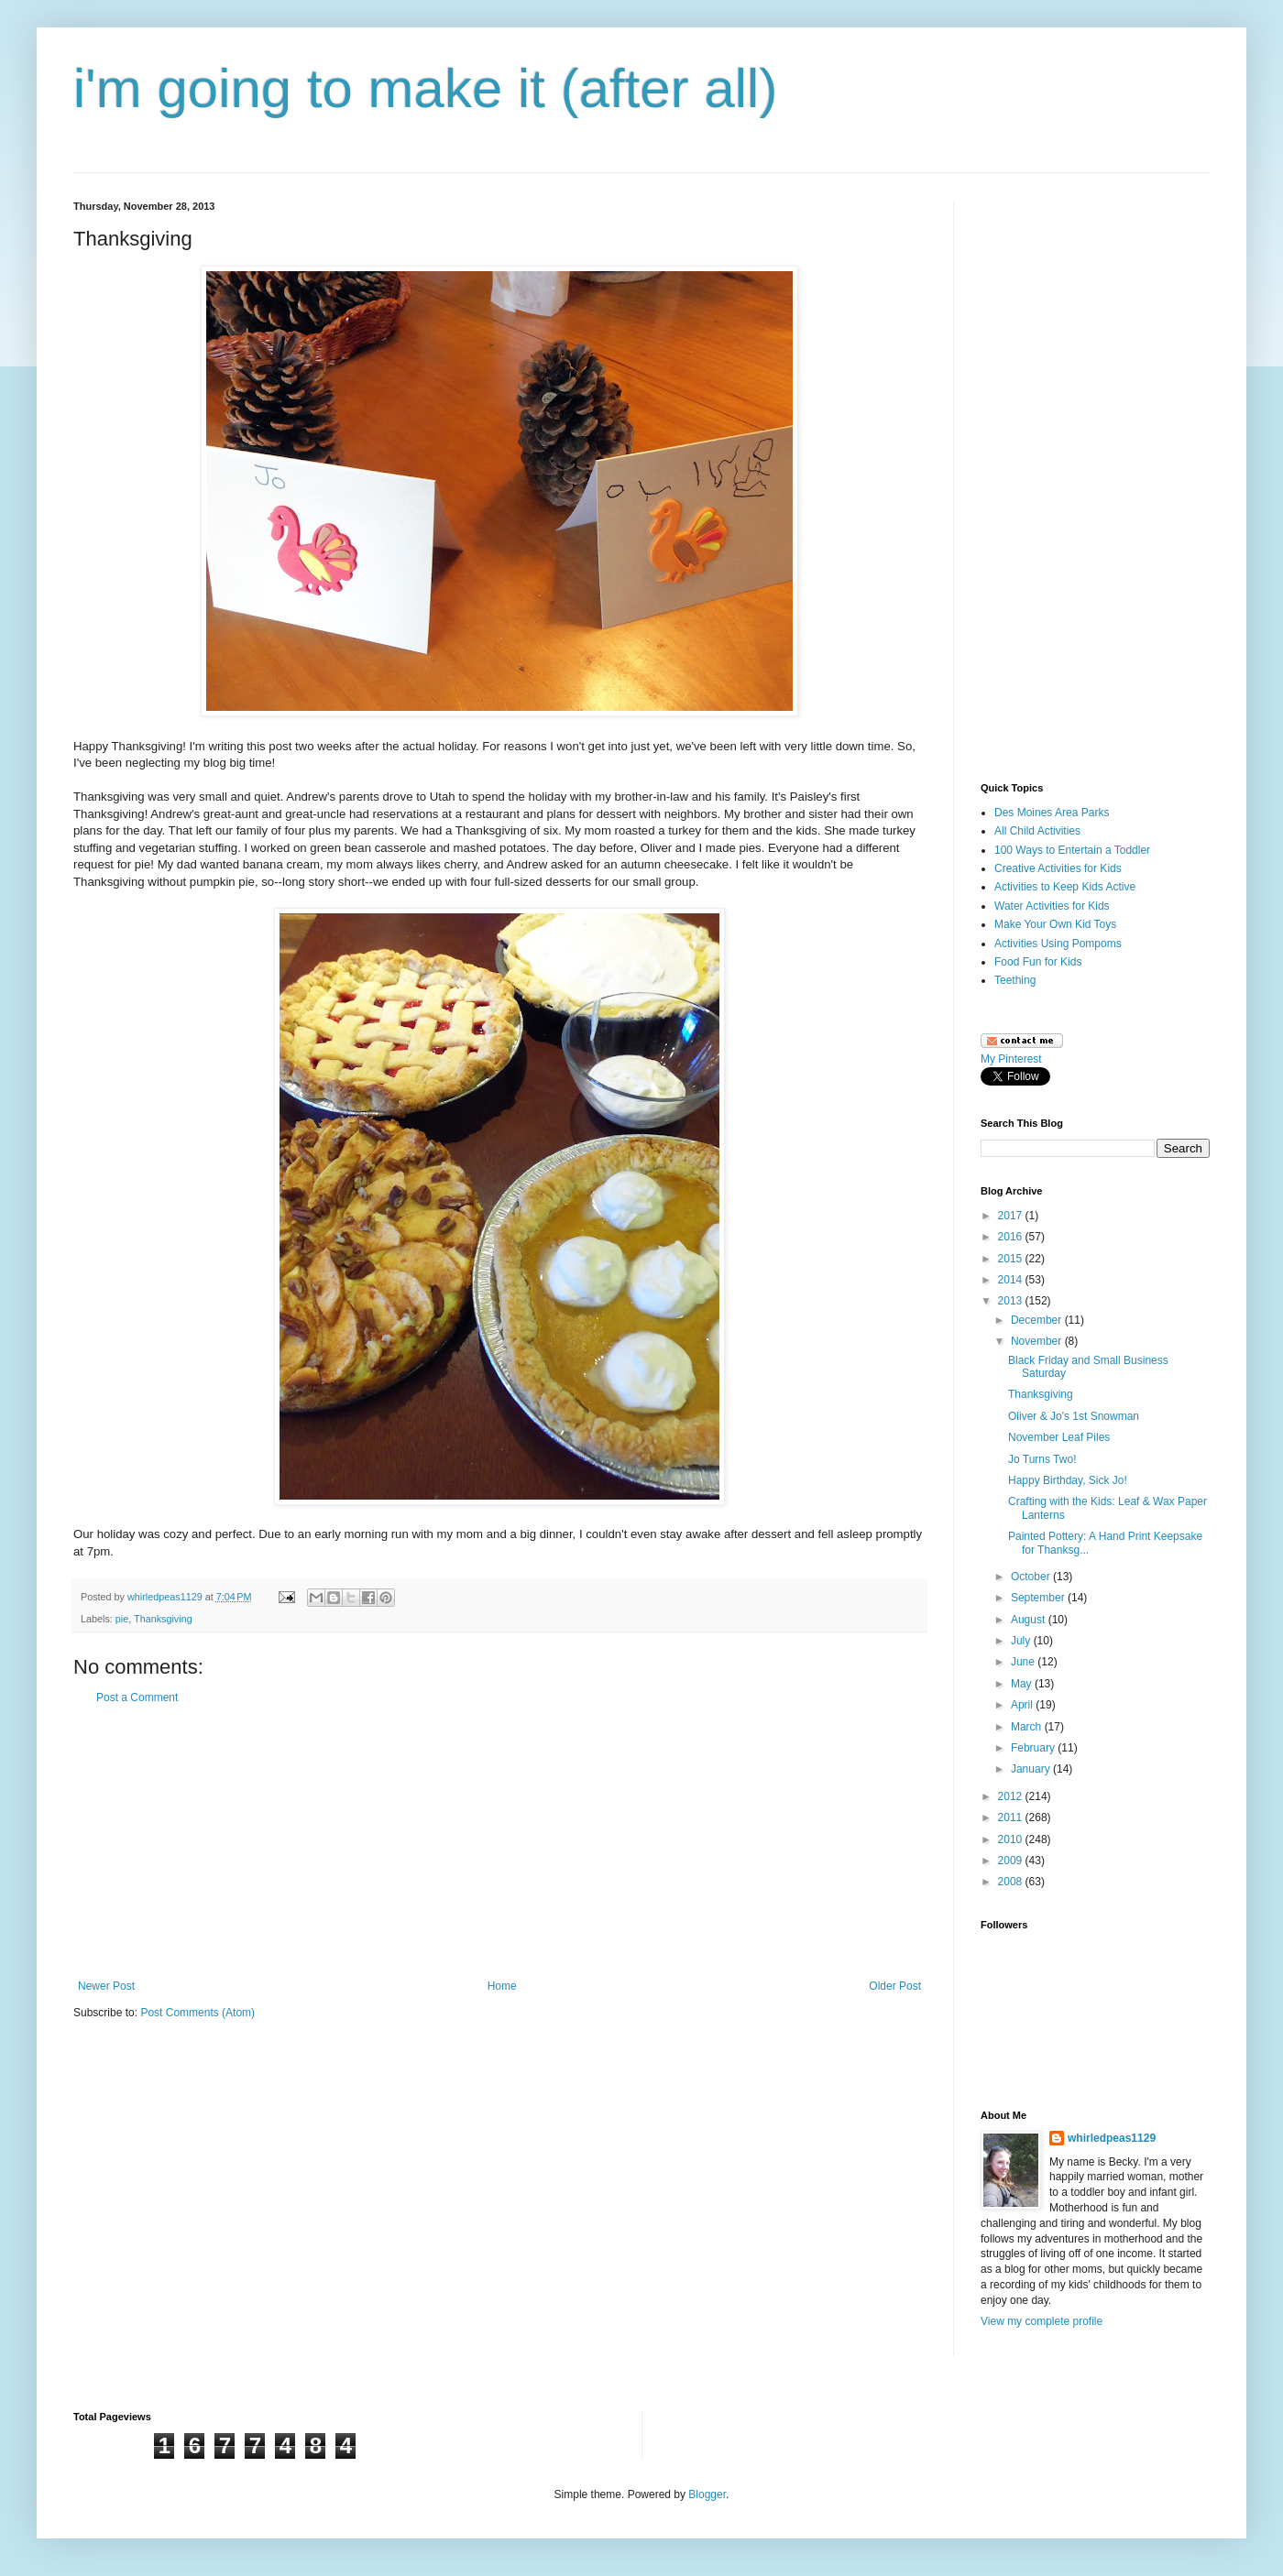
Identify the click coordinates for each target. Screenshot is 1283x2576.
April (1023, 1704)
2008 (1011, 1881)
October (1032, 1576)
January (1032, 1769)
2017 (1011, 1215)
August (1029, 1619)
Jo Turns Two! (1042, 1459)
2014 (1011, 1279)
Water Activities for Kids (1052, 906)
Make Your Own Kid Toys (1055, 924)
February (1034, 1747)
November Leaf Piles (1059, 1437)
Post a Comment (137, 1697)
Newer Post (106, 1986)
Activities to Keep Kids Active (1064, 886)
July (1022, 1640)
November (1038, 1341)
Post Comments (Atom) (197, 2012)
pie (121, 1618)
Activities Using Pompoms (1058, 943)
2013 (1011, 1300)
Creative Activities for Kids (1058, 868)
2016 (1011, 1236)
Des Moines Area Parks (1051, 812)
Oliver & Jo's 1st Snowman (1073, 1416)
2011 (1011, 1817)
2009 (1011, 1860)
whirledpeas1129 (166, 1596)
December (1038, 1320)
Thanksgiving (163, 1618)
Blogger (707, 2494)
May (1023, 1683)
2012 (1011, 1796)
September (1039, 1597)
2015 (1011, 1258)
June (1024, 1661)
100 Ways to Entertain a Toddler (1072, 850)
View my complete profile (1041, 2321)
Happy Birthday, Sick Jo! (1067, 1480)
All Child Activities (1037, 830)
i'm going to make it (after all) (425, 88)
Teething (1015, 980)
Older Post (895, 1986)
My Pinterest (1011, 1059)
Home (502, 1986)
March (1028, 1726)
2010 (1011, 1839)
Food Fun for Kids (1037, 961)
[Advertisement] (499, 1842)
